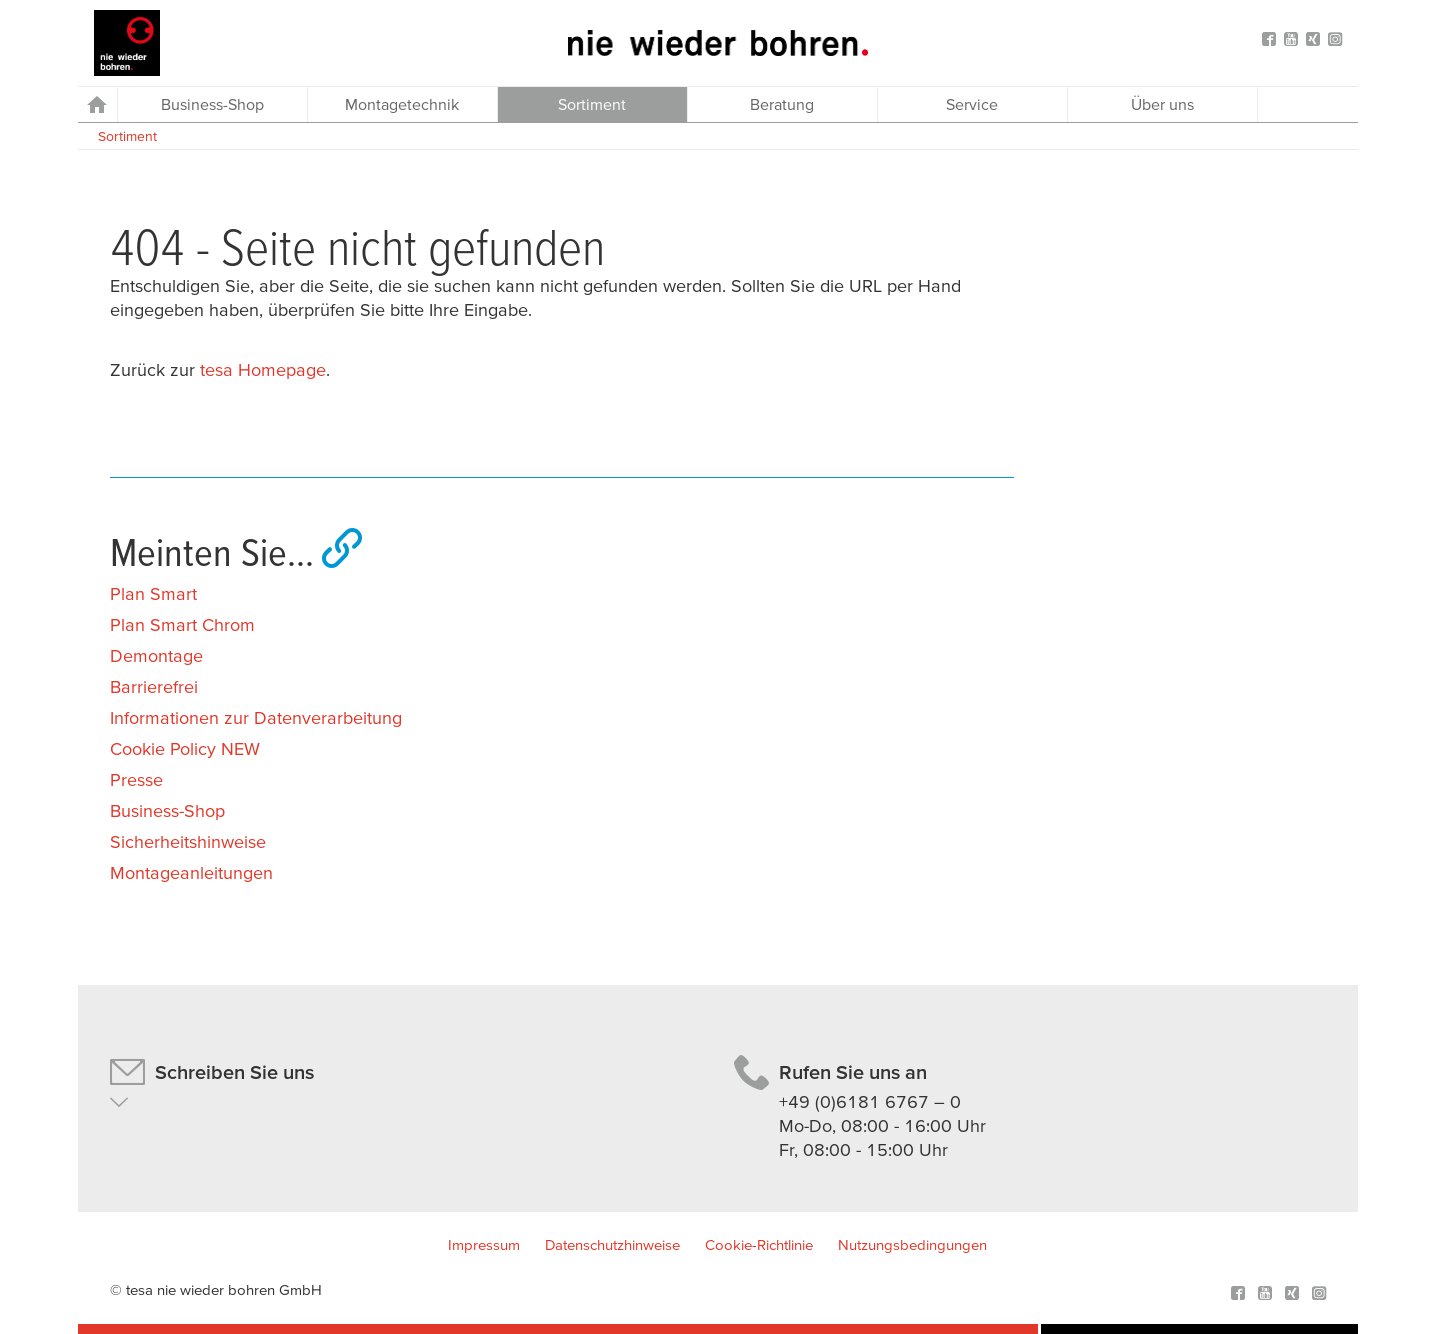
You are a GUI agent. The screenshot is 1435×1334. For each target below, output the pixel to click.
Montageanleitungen (191, 872)
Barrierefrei (154, 686)
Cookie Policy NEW (185, 748)
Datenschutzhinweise (612, 1244)
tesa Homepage (263, 369)
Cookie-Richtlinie (759, 1244)
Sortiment (127, 136)
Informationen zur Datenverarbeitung (256, 717)
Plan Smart (153, 593)
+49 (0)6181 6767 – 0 (870, 1101)
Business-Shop (167, 810)
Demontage (156, 655)
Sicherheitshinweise (188, 841)
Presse (136, 779)
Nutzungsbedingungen (912, 1244)
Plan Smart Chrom (182, 624)
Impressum (484, 1244)
